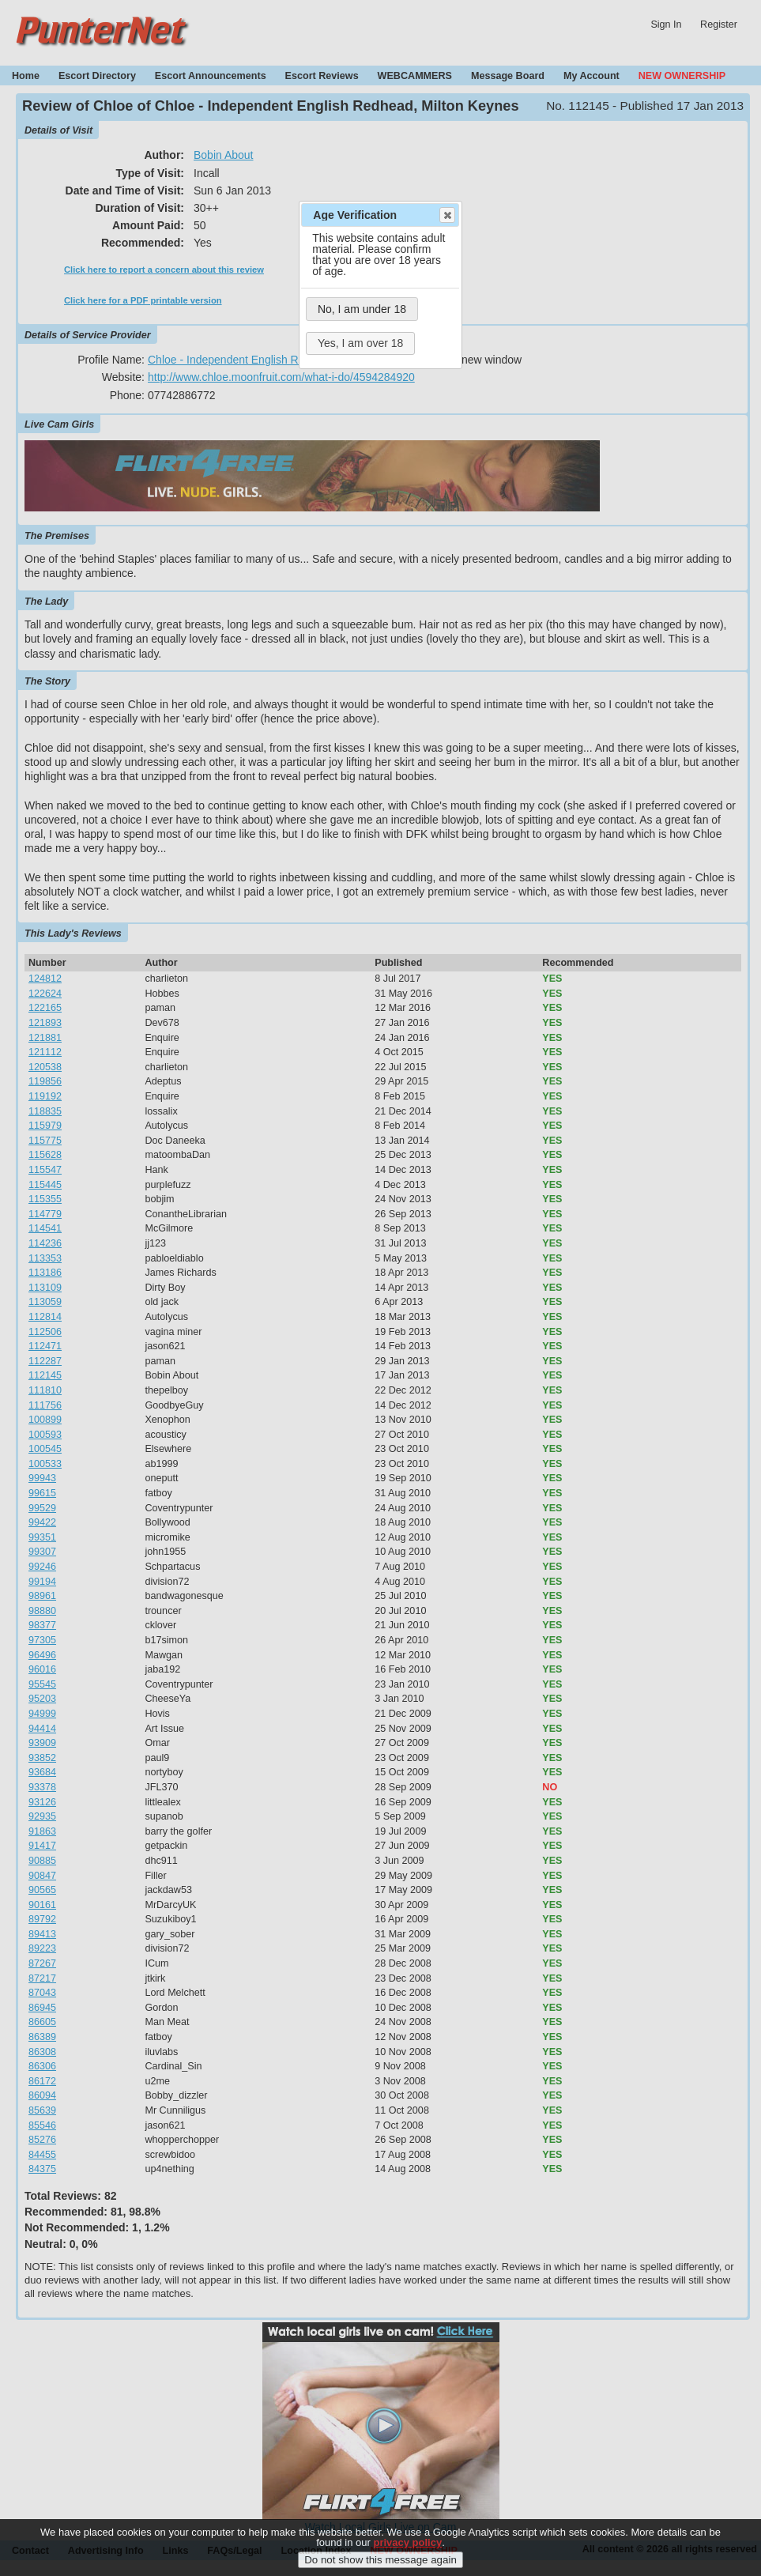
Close (446, 215)
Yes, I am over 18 (360, 343)
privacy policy (407, 2542)
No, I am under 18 (362, 309)
